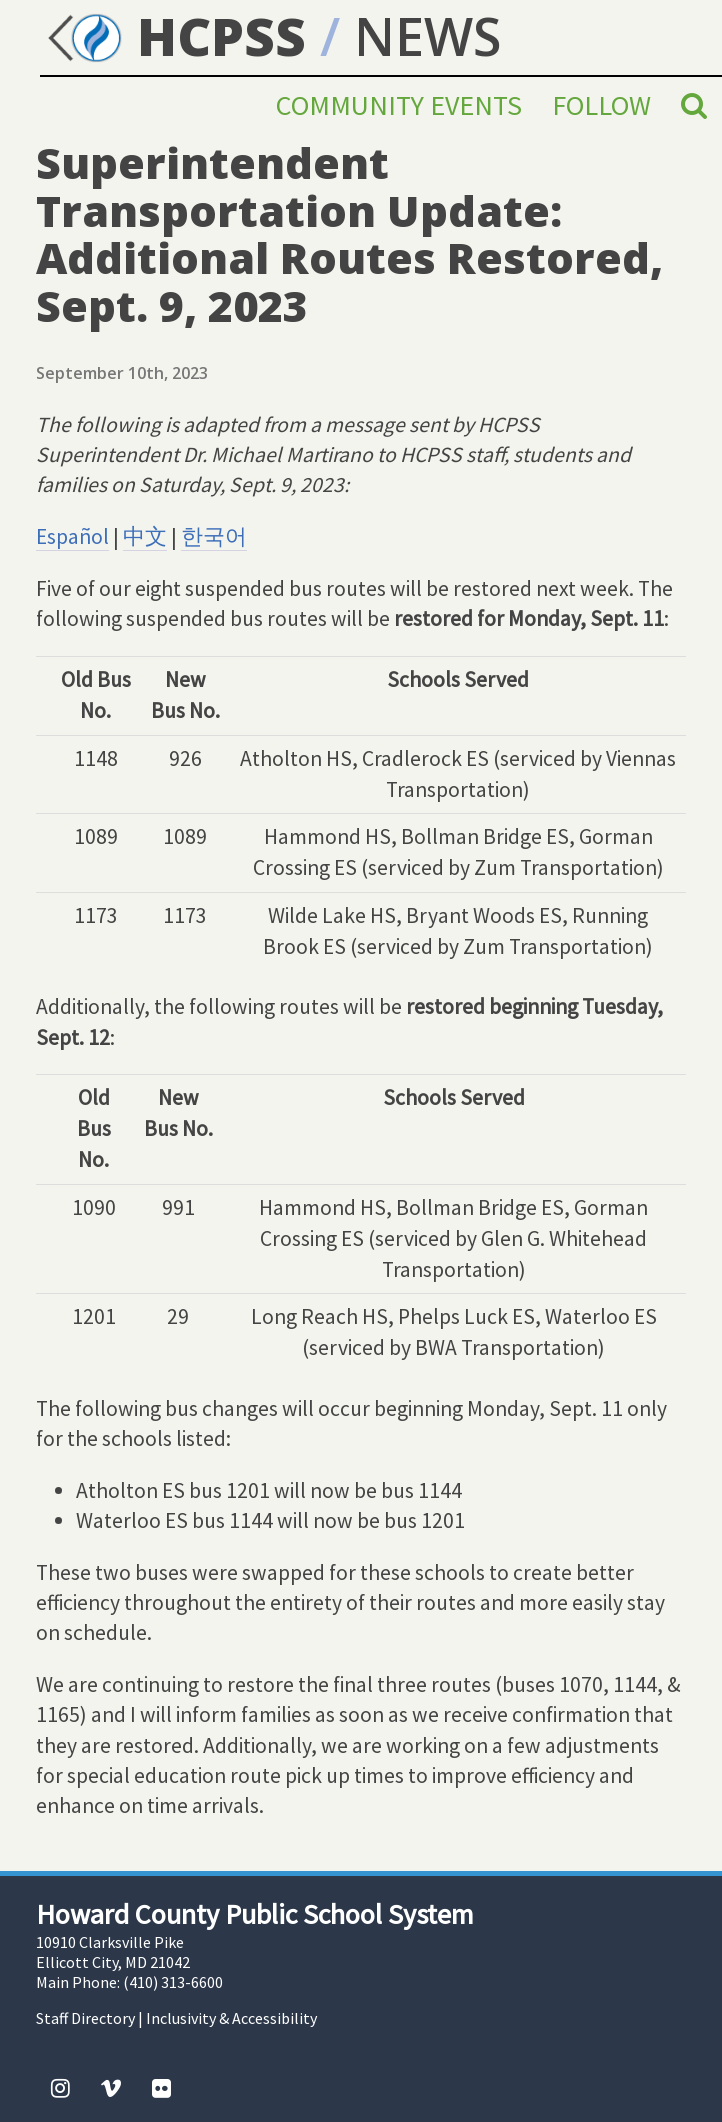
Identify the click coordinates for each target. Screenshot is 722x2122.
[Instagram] (60, 2088)
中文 (145, 536)
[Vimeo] (111, 2088)
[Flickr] (161, 2088)
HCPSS (173, 35)
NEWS (427, 35)
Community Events (399, 105)
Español (72, 536)
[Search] (694, 105)
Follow (601, 105)
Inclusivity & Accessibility (231, 2018)
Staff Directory (85, 2018)
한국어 (214, 536)
